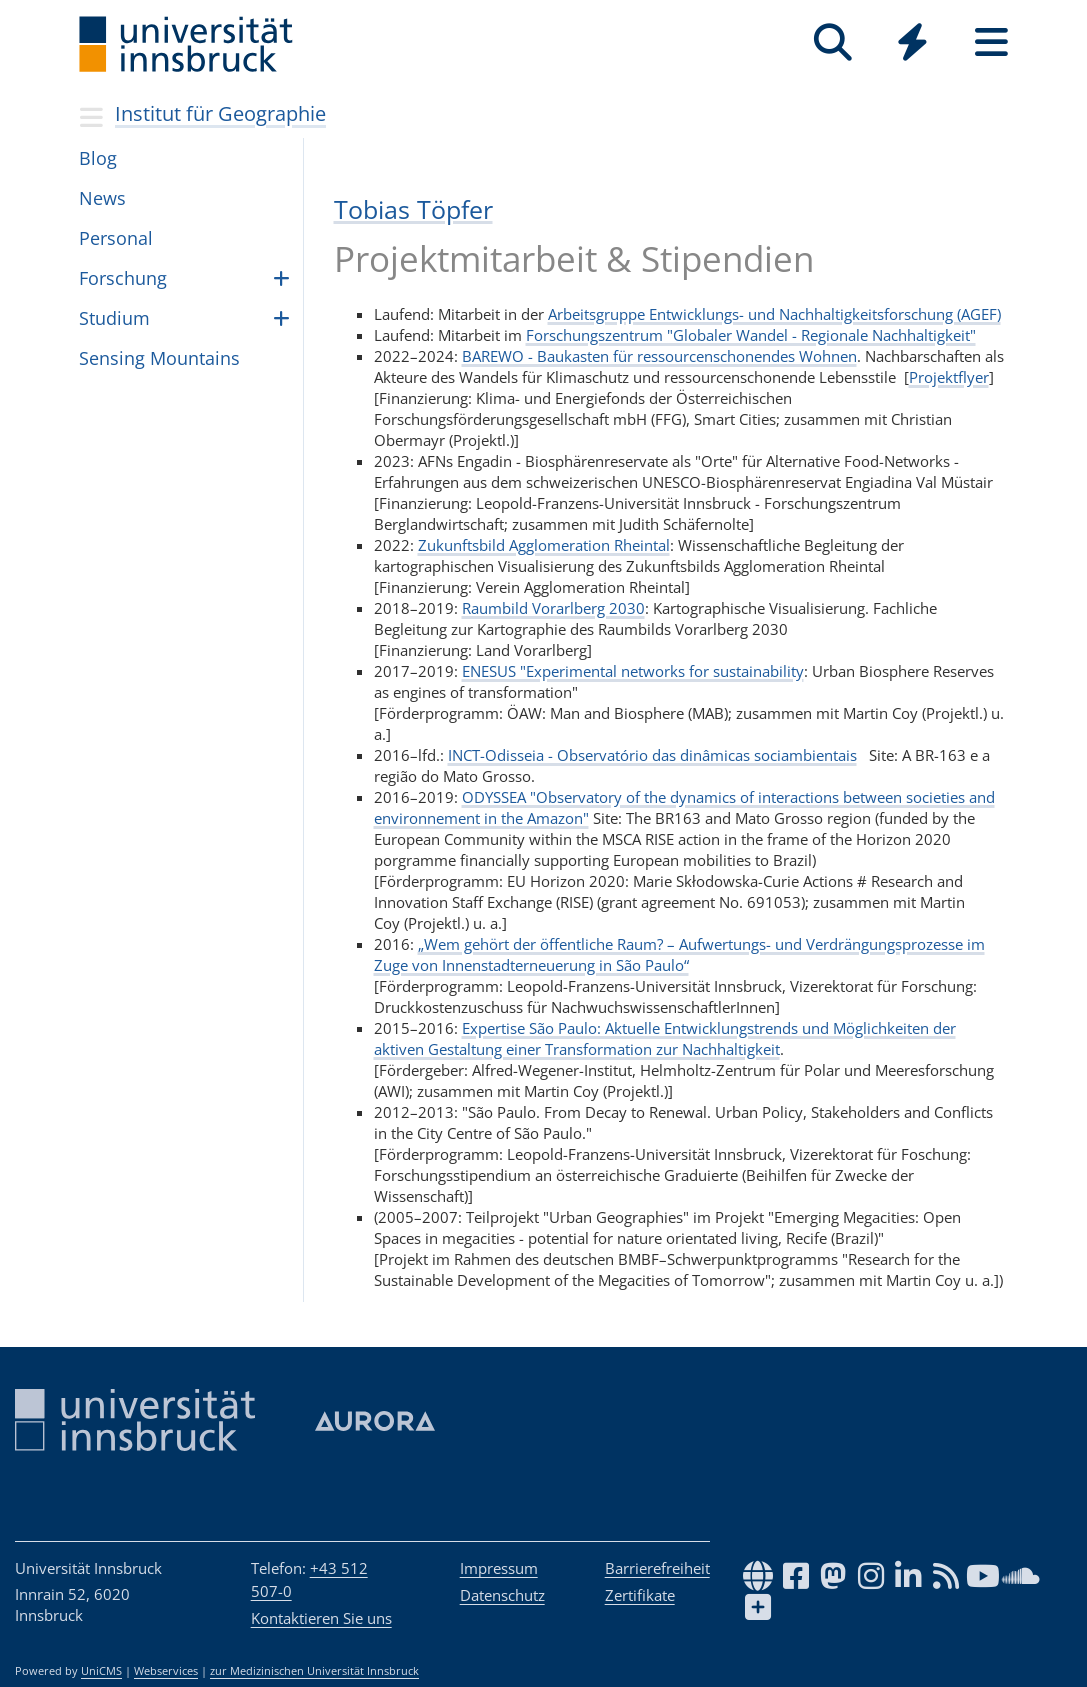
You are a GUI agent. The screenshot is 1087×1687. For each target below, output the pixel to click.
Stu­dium (114, 318)
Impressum (499, 1568)
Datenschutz (502, 1595)
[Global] (912, 44)
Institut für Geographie (220, 113)
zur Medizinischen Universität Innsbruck (314, 1671)
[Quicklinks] (912, 42)
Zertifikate (640, 1595)
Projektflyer (949, 377)
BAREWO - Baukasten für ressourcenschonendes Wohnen (659, 356)
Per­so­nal (116, 238)
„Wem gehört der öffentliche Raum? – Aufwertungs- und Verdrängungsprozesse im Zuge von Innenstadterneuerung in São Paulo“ (679, 954)
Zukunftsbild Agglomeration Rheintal (544, 545)
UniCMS (101, 1671)
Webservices (166, 1671)
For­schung (123, 278)
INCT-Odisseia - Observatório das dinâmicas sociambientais (652, 755)
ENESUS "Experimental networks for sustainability (633, 671)
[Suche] (833, 42)
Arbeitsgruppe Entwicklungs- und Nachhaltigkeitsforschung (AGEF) (774, 314)
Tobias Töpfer (413, 209)
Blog (98, 158)
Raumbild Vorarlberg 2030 (553, 608)
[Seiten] (991, 42)
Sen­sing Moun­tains (159, 358)
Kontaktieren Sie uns (321, 1618)
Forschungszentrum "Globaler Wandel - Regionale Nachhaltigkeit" (751, 335)
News (102, 198)
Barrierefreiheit (657, 1568)
